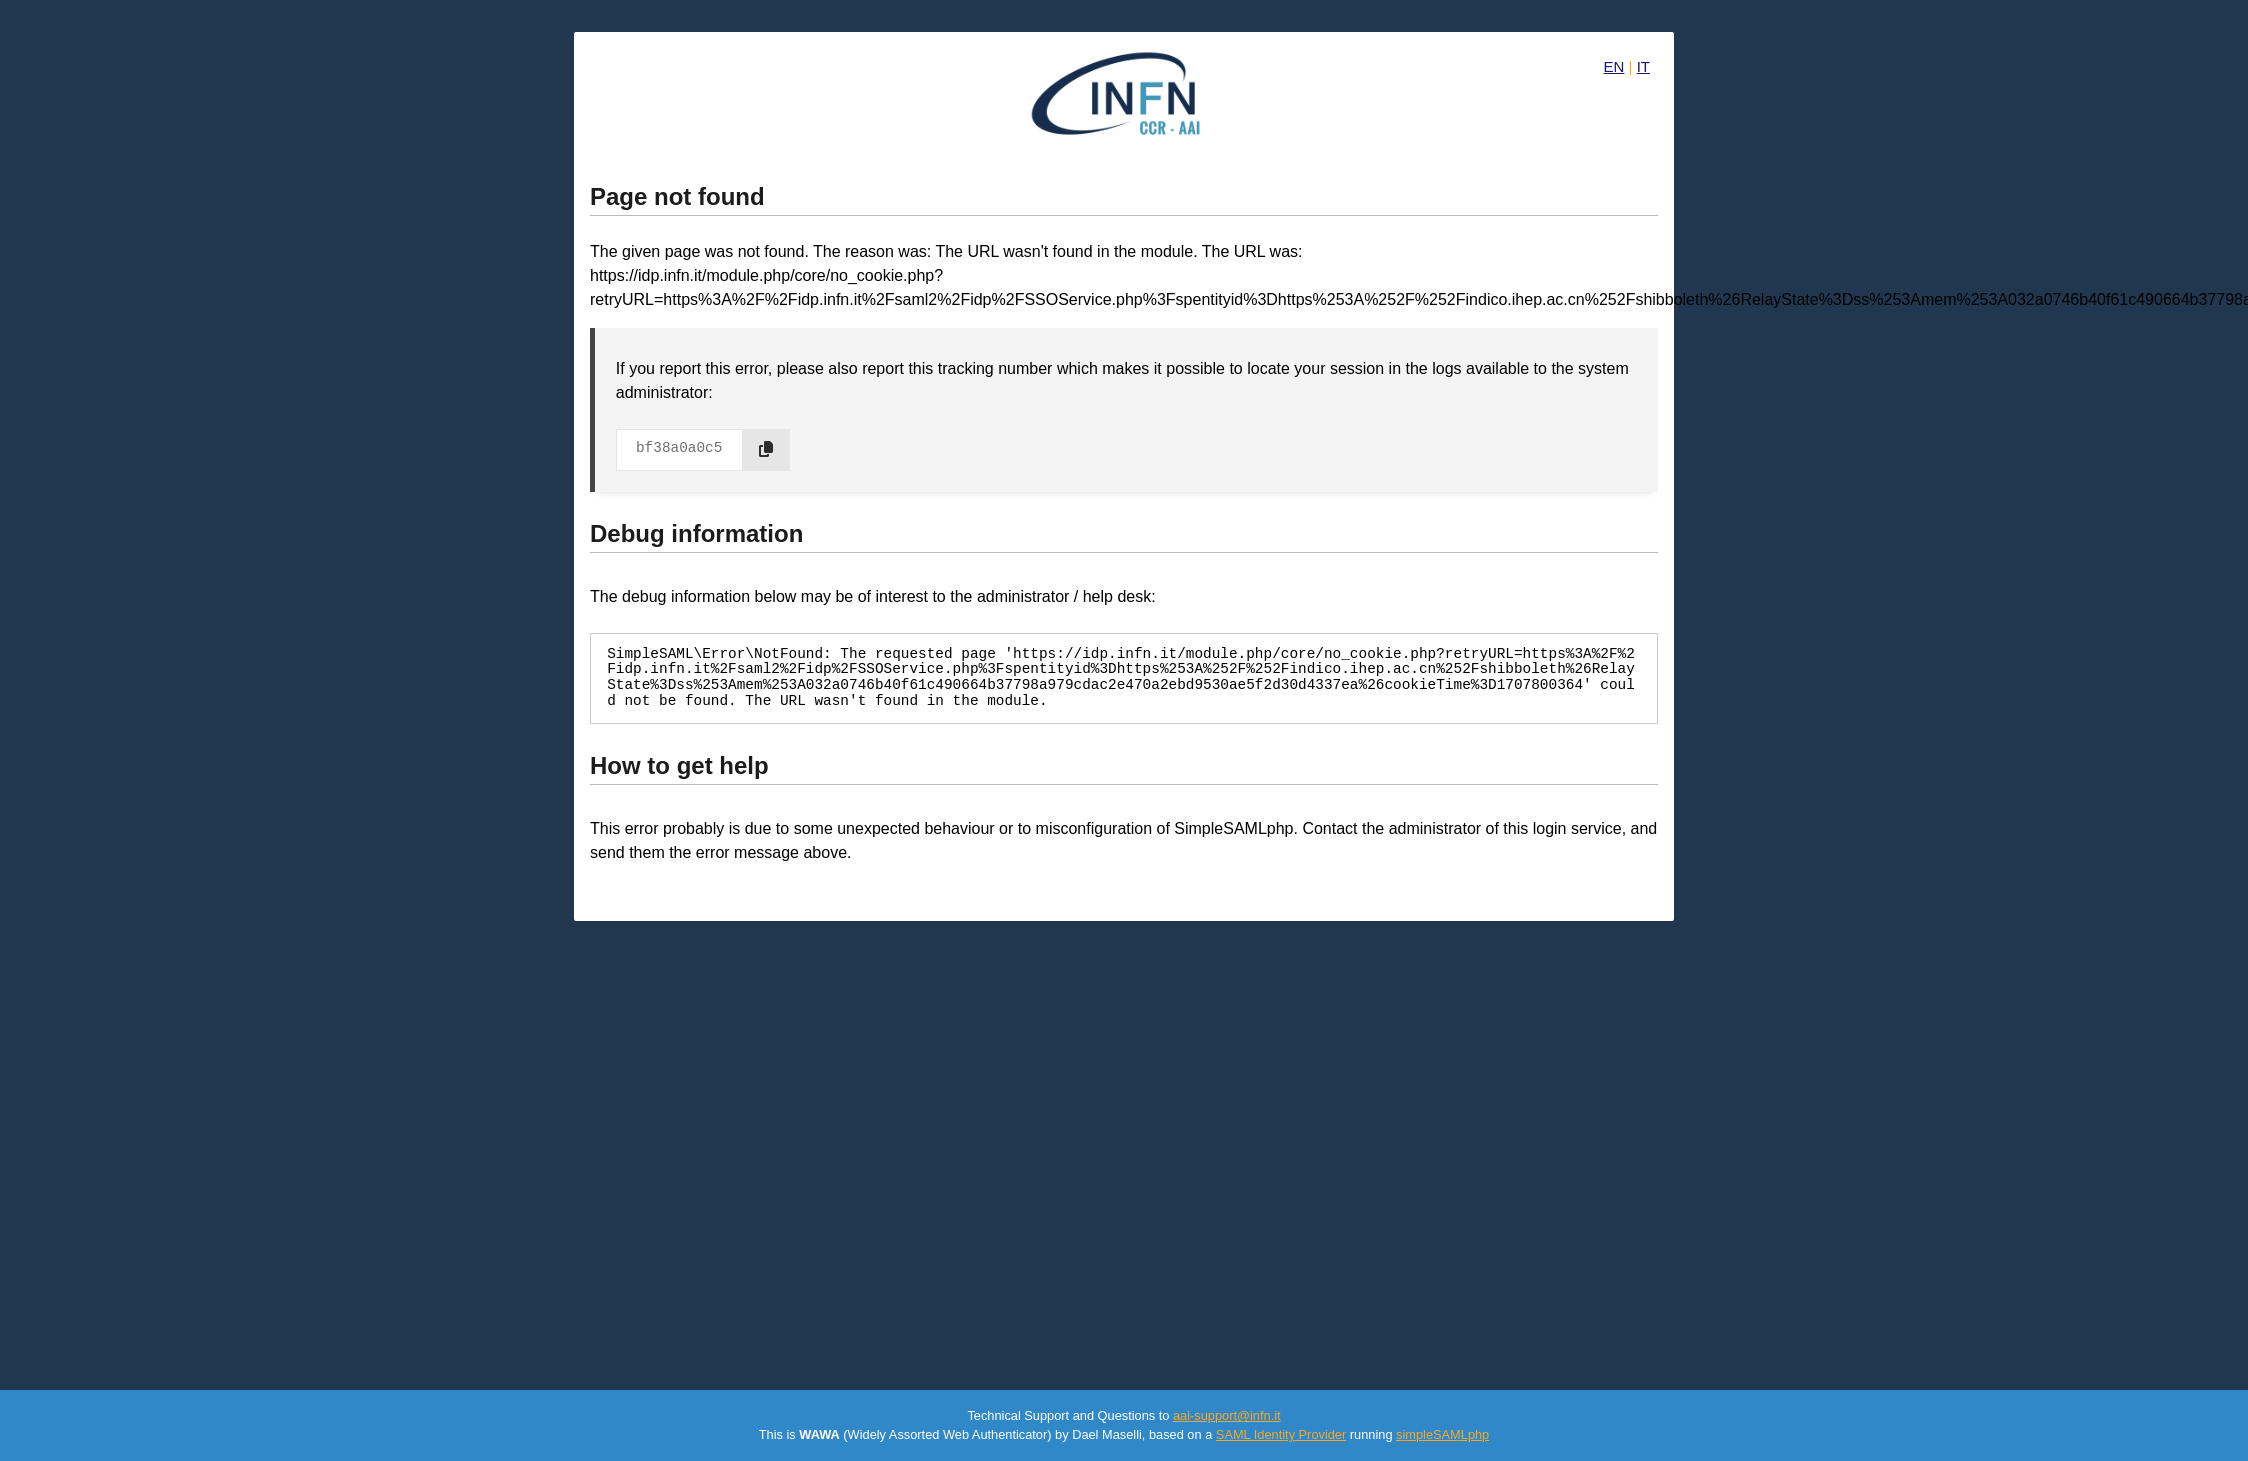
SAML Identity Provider (1281, 1434)
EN (1614, 66)
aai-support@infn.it (1227, 1415)
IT (1643, 66)
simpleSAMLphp (1442, 1434)
